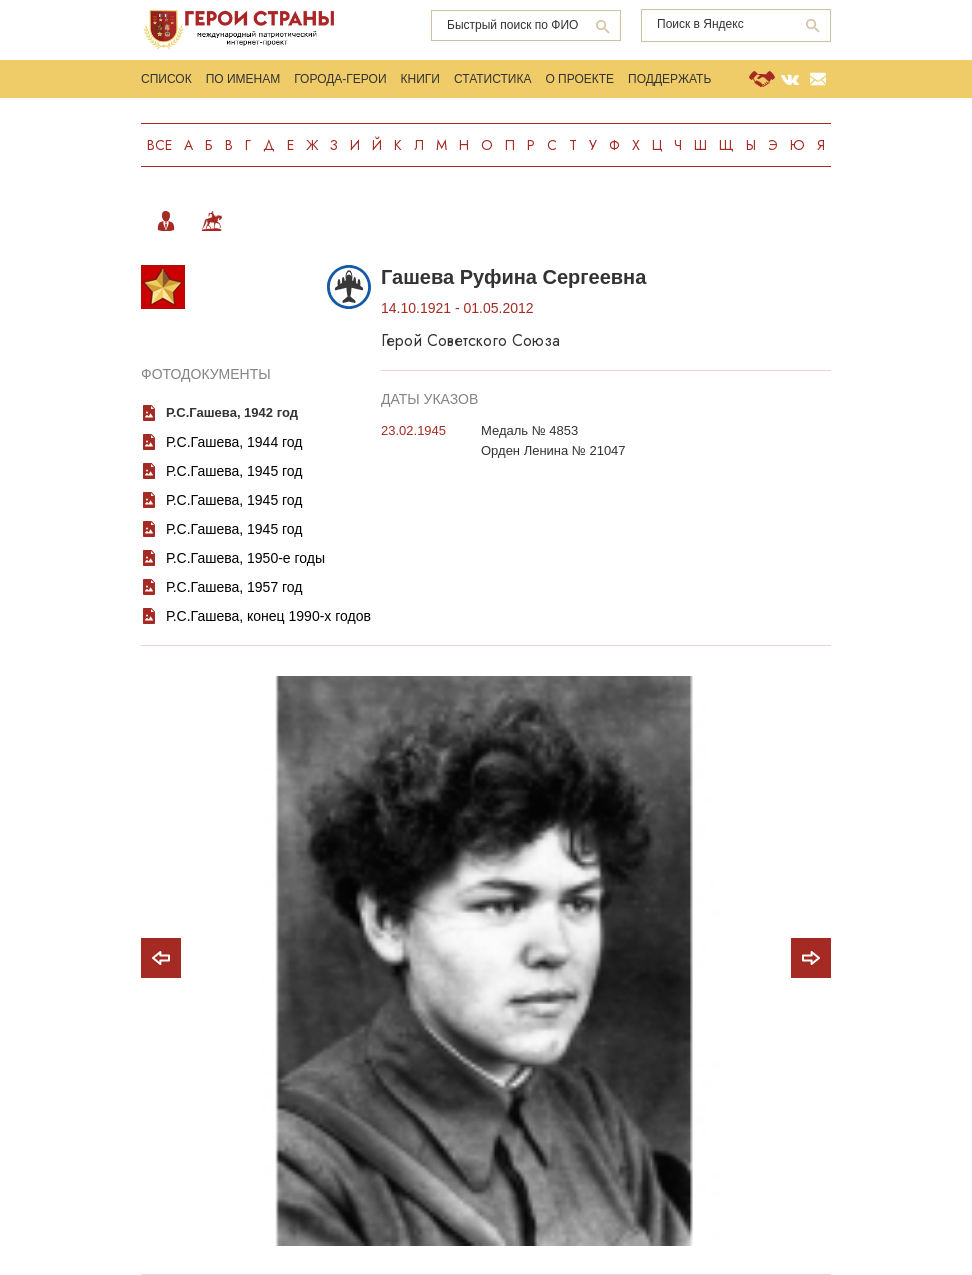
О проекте (579, 79)
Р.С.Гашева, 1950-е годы (245, 558)
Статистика (492, 79)
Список (166, 79)
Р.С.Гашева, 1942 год (232, 412)
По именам (243, 79)
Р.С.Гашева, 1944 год (234, 442)
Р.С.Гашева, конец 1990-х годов (268, 616)
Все (159, 145)
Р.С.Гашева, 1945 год (234, 471)
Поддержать (669, 79)
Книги (420, 79)
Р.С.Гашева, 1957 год (234, 587)
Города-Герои (340, 79)
